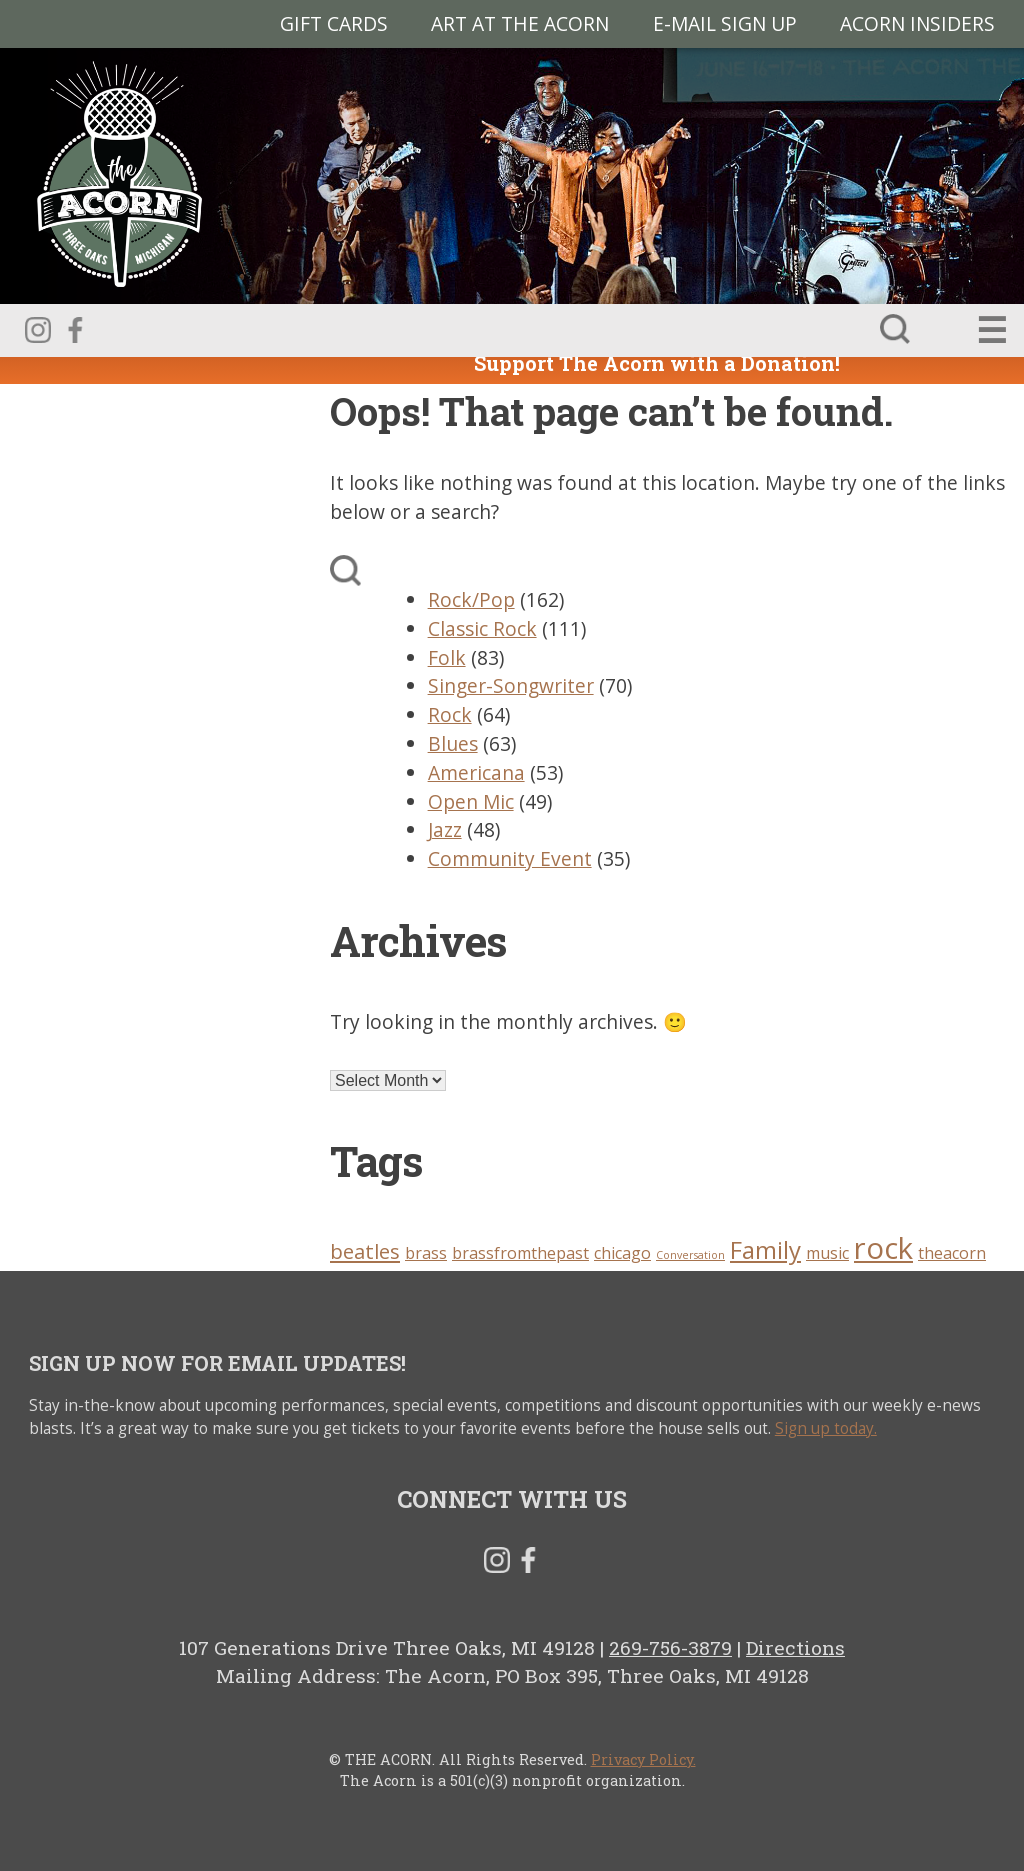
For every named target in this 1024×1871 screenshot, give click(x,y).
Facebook (75, 330)
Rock (450, 714)
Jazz (445, 829)
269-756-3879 (670, 1647)
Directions (795, 1647)
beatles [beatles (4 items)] (365, 1251)
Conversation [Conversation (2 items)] (690, 1255)
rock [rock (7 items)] (883, 1248)
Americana (476, 772)
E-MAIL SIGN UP (725, 23)
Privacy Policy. (643, 1759)
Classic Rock (482, 628)
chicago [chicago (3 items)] (622, 1253)
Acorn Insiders (917, 23)
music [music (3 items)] (827, 1253)
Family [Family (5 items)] (765, 1249)
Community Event (510, 858)
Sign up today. (826, 1428)
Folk (447, 657)
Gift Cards (334, 23)
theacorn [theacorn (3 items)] (952, 1253)
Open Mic (471, 801)
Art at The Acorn (520, 23)
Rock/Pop (471, 599)
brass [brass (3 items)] (426, 1253)
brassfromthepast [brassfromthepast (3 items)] (520, 1253)
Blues (453, 743)
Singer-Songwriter (511, 685)
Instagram (38, 330)
